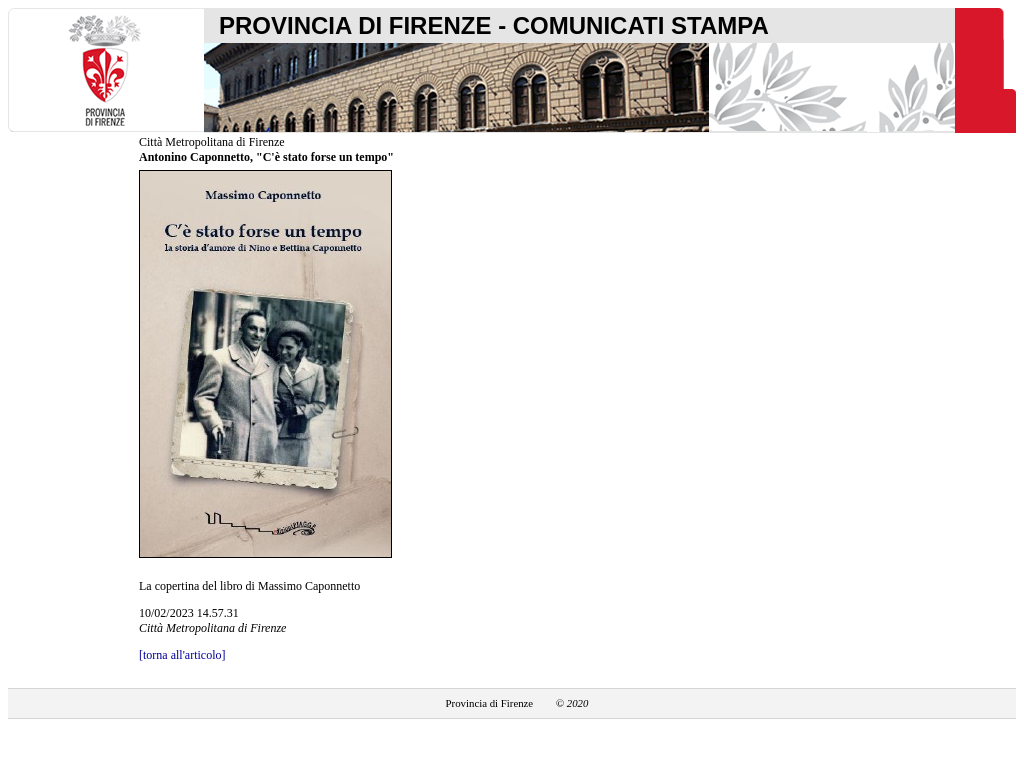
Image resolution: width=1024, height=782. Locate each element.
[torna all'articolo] (182, 655)
